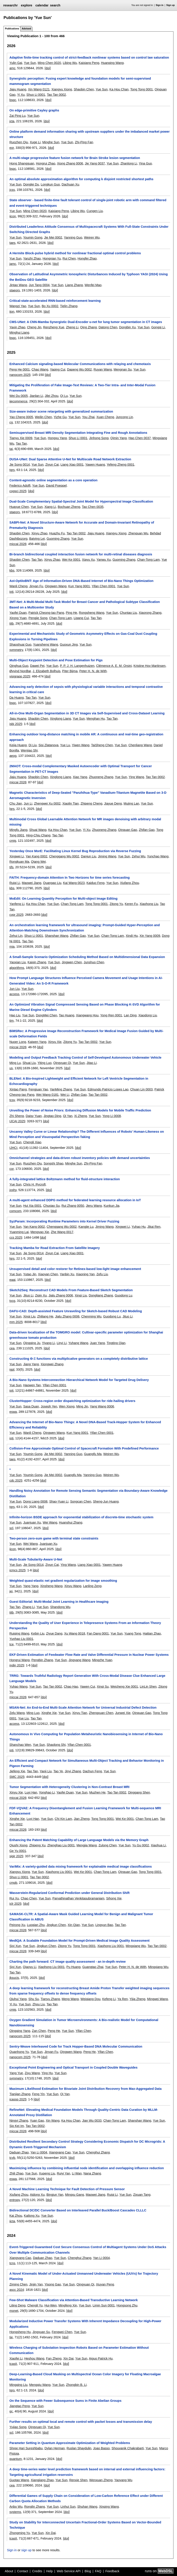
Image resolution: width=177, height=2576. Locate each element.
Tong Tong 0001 (141, 89)
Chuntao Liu (128, 612)
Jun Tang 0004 (39, 285)
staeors (14, 290)
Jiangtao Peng (19, 2406)
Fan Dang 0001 (98, 1633)
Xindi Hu (132, 935)
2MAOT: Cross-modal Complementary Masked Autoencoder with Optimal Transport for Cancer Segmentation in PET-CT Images (80, 768)
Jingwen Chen (72, 962)
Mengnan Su (123, 369)
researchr (10, 5)
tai (11, 449)
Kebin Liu (37, 1633)
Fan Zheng (54, 2358)
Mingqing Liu (18, 2385)
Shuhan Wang (87, 2506)
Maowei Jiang (31, 883)
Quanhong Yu (19, 2052)
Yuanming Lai (19, 1232)
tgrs (12, 470)
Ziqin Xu (41, 1295)
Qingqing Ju (31, 1343)
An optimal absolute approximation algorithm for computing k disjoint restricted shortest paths (81, 179)
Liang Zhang (74, 285)
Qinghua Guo (18, 665)
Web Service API (69, 2571)
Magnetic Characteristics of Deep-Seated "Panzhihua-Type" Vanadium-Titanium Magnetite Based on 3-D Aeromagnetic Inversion (87, 795)
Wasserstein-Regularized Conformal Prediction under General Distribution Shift (69, 1893)
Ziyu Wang (32, 2073)
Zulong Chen (107, 1845)
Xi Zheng (80, 1116)
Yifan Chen (83, 2031)
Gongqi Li (158, 327)
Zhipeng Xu (37, 1845)
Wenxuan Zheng (100, 2480)
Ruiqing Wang (19, 1633)
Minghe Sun (50, 142)
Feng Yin (38, 2094)
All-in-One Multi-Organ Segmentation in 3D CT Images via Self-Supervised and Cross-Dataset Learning (86, 713)
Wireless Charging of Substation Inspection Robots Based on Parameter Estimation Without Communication (79, 2350)
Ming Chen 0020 (49, 63)
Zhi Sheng (16, 1116)
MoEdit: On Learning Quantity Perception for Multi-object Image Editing (63, 898)
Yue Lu (65, 745)
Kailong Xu (31, 2215)
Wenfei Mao (93, 285)
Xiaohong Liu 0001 (58, 1872)
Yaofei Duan (18, 612)
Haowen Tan (32, 1385)
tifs (11, 867)
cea (11, 1348)
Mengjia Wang (87, 1845)
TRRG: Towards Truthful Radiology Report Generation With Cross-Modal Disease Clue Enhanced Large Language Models (87, 1678)
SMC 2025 (16, 1777)
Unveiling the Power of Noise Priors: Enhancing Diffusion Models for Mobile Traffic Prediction (80, 1110)
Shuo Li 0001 (35, 94)
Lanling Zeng (92, 1586)
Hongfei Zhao (87, 258)
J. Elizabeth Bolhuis (46, 671)
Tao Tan (21, 443)
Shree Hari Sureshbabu (25, 2448)
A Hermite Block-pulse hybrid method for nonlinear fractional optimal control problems (75, 253)
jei (10, 1591)
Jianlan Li (36, 396)
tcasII (13, 2364)
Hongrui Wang (19, 1660)
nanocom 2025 (19, 375)
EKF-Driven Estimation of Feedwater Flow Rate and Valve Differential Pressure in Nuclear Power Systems (89, 1654)
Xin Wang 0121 (39, 89)
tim (11, 1020)
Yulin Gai (15, 63)
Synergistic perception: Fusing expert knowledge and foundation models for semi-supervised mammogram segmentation (80, 81)
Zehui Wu (138, 856)
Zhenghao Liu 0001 (61, 1845)
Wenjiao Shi (29, 750)
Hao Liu (14, 1015)
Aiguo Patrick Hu (101, 2358)
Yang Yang (30, 1586)
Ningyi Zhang (18, 2120)
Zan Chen (39, 2031)
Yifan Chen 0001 (103, 586)
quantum (15, 2459)
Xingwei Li (16, 856)
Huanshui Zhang (71, 1522)
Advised (26, 28)
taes (12, 243)
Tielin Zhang (68, 306)
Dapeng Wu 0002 (79, 369)
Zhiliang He (45, 1316)
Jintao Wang (18, 285)
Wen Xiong (67, 1406)
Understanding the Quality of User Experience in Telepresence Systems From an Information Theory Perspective (85, 1625)
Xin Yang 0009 (150, 935)
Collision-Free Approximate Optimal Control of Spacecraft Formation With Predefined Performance (84, 1448)
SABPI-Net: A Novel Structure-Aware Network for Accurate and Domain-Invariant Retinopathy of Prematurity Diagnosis (81, 525)
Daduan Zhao (19, 2152)
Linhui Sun (67, 2506)
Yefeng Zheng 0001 (120, 464)
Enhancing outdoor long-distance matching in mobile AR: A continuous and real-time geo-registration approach (86, 736)
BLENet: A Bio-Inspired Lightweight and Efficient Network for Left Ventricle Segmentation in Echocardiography (78, 1081)
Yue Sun (30, 63)
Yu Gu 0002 (140, 1845)
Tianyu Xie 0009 (20, 438)
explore (26, 5)
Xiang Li (50, 507)
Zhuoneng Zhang (101, 777)
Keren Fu (131, 904)
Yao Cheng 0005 (21, 417)
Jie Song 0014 (19, 464)
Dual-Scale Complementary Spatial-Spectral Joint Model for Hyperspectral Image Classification (81, 501)
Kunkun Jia (111, 1205)
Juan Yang (97, 1343)
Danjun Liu (88, 856)
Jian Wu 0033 (92, 2120)
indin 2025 (16, 1665)
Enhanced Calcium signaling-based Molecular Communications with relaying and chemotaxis (80, 364)
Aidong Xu (37, 2194)
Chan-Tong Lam (148, 559)
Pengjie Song (38, 618)
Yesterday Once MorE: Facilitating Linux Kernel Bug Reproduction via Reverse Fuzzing (75, 851)
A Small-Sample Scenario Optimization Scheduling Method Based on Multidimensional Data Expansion (87, 957)
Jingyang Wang (79, 1660)
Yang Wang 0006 (102, 1406)
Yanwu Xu (103, 559)
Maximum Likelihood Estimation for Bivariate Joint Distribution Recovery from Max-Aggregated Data (85, 2088)
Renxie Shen (78, 2480)
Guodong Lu (123, 1295)
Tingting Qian (116, 1343)
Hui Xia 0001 (32, 1205)
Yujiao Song (17, 2427)
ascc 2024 (16, 2289)
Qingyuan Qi (62, 1063)
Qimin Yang (118, 438)
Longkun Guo (50, 184)
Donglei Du (31, 184)
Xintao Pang (18, 1089)
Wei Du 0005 (18, 396)
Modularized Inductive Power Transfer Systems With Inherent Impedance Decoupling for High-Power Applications (85, 2323)
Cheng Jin (34, 327)
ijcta (12, 2221)
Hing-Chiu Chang (38, 835)
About (9, 2571)
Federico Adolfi (19, 485)
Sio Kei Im (16, 2126)
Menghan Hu (96, 718)
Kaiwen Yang (37, 1042)
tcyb (12, 2157)
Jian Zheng (81, 1819)
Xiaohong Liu (149, 904)
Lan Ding (130, 1015)
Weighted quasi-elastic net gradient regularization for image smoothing (63, 1580)
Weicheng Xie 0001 (124, 1686)
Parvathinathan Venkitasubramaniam (78, 1898)
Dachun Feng (92, 1771)
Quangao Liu (52, 883)
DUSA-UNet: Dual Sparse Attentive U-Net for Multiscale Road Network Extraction (70, 459)
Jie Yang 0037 (95, 163)
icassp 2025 (17, 2099)
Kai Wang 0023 (74, 883)
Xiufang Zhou (129, 883)
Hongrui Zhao (45, 163)
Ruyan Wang (103, 369)
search (55, 5)
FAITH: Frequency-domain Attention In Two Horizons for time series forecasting (69, 877)
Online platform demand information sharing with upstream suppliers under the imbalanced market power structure (89, 134)
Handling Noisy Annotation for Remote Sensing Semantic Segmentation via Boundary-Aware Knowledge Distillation (88, 1493)
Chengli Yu (34, 2305)
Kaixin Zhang (37, 962)
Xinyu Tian (79, 1713)
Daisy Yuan (34, 1116)
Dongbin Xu (127, 327)
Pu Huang (73, 1967)
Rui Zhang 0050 (73, 1205)
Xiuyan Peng (105, 2284)
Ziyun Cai (52, 464)
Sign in (160, 5)
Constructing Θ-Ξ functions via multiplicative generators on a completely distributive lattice (78, 1358)
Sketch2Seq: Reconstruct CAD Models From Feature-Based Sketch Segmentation (71, 1290)
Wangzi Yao (17, 306)
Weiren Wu (92, 237)
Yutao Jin (29, 1274)
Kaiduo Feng (96, 883)
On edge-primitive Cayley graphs (34, 110)
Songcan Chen (80, 1501)
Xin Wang (53, 2120)
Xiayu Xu (88, 559)
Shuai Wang (37, 830)
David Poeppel (56, 485)
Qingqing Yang (19, 2031)
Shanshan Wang (56, 935)
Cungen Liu (95, 211)
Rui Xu (14, 1898)
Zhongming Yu (19, 2533)
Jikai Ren (153, 1226)
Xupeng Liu (47, 2173)
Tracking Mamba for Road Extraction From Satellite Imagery (54, 1248)
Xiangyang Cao (60, 2152)
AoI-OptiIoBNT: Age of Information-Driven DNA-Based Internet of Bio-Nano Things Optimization (81, 581)
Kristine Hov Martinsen (149, 665)
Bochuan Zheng (69, 507)
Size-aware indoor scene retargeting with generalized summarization (61, 411)
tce (11, 1644)
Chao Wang (39, 369)
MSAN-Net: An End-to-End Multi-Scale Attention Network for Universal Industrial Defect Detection (82, 1707)
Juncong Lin (124, 417)
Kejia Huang (18, 745)
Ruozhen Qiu (18, 142)
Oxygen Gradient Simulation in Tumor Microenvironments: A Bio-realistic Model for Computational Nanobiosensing (83, 2022)
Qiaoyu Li (29, 1967)
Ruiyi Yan (63, 2173)
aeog (12, 755)
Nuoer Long (17, 1042)
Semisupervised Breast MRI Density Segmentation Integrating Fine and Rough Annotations (78, 432)
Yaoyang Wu (123, 2480)
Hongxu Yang (57, 438)
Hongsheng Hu (20, 2332)
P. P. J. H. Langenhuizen (77, 665)
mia (11, 946)
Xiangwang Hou (87, 1015)
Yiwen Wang (80, 745)
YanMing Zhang (61, 1089)
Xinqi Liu (81, 1295)
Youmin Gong (32, 237)
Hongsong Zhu (127, 2305)
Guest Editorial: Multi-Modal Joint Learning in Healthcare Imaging (58, 1601)
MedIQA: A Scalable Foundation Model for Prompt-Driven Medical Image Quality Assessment (79, 1940)
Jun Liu (14, 989)
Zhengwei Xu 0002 (47, 803)
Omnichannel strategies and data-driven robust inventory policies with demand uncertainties (79, 1158)
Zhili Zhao (16, 2173)
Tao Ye (58, 1771)
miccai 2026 (17, 544)
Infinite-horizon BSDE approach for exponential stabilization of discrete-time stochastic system (81, 1517)
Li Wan (77, 2173)
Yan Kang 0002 (36, 856)
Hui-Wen (50, 2305)
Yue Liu (23, 1718)
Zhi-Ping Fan (84, 142)
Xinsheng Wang (51, 1586)
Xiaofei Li (15, 2358)
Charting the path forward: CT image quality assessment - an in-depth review (67, 1961)
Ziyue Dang (54, 1633)
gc (11, 2411)
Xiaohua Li (158, 1845)
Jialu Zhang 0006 (60, 1295)
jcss (12, 189)
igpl (11, 1369)
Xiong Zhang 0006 (70, 163)
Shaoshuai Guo (20, 644)
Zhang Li (28, 1607)
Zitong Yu (116, 904)
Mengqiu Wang (39, 2385)
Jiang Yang (31, 1364)
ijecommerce (18, 401)
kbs (11, 570)
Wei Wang (50, 1522)
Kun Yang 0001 (79, 586)
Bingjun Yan (54, 2194)
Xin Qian (74, 1925)
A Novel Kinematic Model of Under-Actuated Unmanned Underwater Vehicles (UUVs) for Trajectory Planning (83, 2276)
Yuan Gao (37, 2120)
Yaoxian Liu (17, 962)
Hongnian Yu (51, 258)
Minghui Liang (19, 332)
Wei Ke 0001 (71, 559)
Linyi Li (62, 1343)
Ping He (71, 612)
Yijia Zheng (137, 1999)
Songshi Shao (53, 1163)
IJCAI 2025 (17, 1121)
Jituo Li (28, 1295)
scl (11, 1528)
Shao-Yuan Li (58, 1501)
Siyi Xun (15, 1946)
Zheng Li (72, 327)
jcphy (13, 1190)
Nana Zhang (92, 2173)
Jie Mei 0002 (53, 237)
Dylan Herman (54, 2448)
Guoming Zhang (57, 538)
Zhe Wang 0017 (62, 1232)
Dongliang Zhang (101, 1295)
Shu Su (33, 1999)
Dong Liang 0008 (35, 1501)
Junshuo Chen (94, 962)
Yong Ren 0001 (111, 1015)
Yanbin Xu (67, 1274)
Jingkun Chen (56, 1925)
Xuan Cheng (105, 417)
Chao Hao (71, 1686)
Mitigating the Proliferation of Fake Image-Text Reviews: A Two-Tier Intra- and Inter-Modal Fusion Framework (82, 387)
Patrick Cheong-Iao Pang (46, 612)
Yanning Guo (73, 237)
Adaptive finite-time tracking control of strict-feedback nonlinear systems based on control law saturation (89, 57)
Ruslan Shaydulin (79, 2448)
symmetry (16, 650)
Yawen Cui (87, 1686)
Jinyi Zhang (73, 1771)
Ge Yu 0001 (17, 1851)
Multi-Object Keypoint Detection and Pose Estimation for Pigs (55, 660)
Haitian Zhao (152, 1633)
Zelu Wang (17, 1713)
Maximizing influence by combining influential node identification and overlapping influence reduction (86, 2168)
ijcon (12, 216)
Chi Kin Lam (63, 1819)
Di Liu (33, 745)
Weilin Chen (43, 417)
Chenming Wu (91, 1316)
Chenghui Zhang (98, 2152)
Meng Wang (70, 1999)
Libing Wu (70, 63)
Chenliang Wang (140, 745)
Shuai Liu (29, 1063)
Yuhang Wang (78, 1343)
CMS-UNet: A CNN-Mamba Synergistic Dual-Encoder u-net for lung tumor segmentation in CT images (85, 322)
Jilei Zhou (51, 396)
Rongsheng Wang (91, 612)
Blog (88, 2571)
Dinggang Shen (139, 1792)
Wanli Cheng (18, 586)
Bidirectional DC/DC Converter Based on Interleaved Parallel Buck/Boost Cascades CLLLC (77, 2210)
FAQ (98, 2571)
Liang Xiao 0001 (71, 464)
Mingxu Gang (74, 2194)
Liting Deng (17, 2305)
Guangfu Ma (93, 1454)
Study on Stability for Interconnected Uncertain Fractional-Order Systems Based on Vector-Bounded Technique (85, 2525)
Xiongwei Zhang (52, 1364)
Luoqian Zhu (36, 1925)
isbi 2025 (15, 724)
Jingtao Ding (52, 1116)
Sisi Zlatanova (48, 745)
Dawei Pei (37, 665)
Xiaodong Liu (147, 1015)
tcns (12, 2263)
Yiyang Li (48, 1343)
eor (11, 147)
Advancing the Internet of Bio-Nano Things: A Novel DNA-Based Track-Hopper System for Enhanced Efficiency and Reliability (85, 1424)
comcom (15, 1211)
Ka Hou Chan (119, 89)
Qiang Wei (38, 861)
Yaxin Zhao (17, 327)
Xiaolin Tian (70, 803)
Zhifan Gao (146, 830)
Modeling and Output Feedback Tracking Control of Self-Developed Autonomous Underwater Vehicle (85, 1057)
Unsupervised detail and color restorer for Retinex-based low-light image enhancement (75, 1269)
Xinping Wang (109, 2506)
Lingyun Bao (104, 1925)
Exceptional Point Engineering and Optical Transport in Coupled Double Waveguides (73, 2067)
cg (11, 422)
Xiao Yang (80, 777)
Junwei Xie (123, 1713)
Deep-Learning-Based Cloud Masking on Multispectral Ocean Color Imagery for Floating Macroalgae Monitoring (85, 2376)
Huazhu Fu (57, 533)
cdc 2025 (15, 1480)
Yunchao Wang (157, 856)
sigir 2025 (16, 1856)
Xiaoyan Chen (48, 1274)
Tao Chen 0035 (93, 507)
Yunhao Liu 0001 (21, 1639)
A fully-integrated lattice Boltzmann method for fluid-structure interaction (64, 1179)
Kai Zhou (15, 2215)
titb (11, 623)
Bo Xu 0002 (50, 306)
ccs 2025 (15, 1237)
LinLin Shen (148, 1686)
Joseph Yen (49, 1406)
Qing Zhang (88, 327)
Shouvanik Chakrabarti (128, 2448)
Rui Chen (69, 258)
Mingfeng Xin (67, 2305)
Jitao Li (92, 1063)
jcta (11, 121)
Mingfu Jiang (18, 830)
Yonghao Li (47, 1792)
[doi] (48, 68)
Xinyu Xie (55, 1042)
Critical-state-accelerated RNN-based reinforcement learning (55, 300)
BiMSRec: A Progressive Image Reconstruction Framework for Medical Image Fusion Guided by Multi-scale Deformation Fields (86, 1033)
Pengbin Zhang (42, 1660)
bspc (12, 100)
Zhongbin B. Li (76, 2385)
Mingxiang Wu (136, 1946)
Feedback (112, 2571)
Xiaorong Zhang (150, 612)
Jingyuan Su (41, 2332)
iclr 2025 (15, 1903)
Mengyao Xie (40, 1232)
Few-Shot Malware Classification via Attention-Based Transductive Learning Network (73, 2300)
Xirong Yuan (18, 618)
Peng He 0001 (19, 369)
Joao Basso (101, 2448)
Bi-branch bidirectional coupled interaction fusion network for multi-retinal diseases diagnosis (80, 554)
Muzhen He (97, 1792)
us (11, 1068)
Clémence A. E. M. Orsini (114, 665)
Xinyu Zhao (39, 533)
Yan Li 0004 (38, 2152)
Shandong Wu (60, 1607)
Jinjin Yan (36, 2284)
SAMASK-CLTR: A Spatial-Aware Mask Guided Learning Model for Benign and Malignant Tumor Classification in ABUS (81, 1916)
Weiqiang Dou (90, 1999)
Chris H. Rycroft (34, 1184)
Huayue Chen (19, 507)
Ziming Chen (18, 2284)
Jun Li (28, 803)
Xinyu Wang (72, 1586)
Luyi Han (31, 1792)
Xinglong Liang (60, 718)
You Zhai (88, 417)
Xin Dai (68, 2358)
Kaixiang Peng (89, 63)
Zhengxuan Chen (101, 1713)
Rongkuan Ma (19, 861)
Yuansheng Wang (45, 644)
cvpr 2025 (16, 914)
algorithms (16, 968)
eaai (12, 1279)
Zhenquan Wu (138, 533)
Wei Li (64, 1094)
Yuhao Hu (139, 1226)
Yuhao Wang (18, 1686)
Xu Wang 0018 (74, 1633)
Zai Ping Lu (17, 115)
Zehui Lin (15, 935)
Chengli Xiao (32, 1142)
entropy (14, 2200)
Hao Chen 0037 (140, 438)
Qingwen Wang (56, 586)
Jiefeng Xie (17, 1771)
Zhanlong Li (128, 163)
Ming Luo (33, 1713)
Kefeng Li (109, 1999)
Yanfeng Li (16, 904)
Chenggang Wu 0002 (64, 856)
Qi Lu (64, 396)
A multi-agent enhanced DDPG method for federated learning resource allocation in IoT (75, 1200)
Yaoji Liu (46, 1771)
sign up (26, 2550)
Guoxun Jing (69, 644)
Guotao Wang (19, 2480)
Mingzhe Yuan (102, 1660)
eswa (13, 1411)
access (14, 994)
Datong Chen (107, 327)
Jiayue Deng (113, 803)
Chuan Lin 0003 (141, 1089)
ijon (11, 311)
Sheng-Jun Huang (106, 1501)
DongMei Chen (46, 1015)
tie (11, 2337)
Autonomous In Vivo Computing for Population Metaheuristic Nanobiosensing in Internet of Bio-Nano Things (86, 1736)
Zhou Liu (39, 2004)
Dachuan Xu (70, 184)
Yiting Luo (44, 1063)
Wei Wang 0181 (47, 1094)
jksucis (14, 1977)
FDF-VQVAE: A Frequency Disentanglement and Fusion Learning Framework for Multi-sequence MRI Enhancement (85, 1810)
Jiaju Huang (17, 89)
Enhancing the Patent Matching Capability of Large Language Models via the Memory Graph (78, 1840)
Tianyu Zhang (50, 1999)
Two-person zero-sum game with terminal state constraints (53, 1538)
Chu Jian (15, 803)
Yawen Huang (95, 464)
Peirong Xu (17, 1925)
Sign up (170, 5)
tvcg (12, 1300)
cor (11, 1168)
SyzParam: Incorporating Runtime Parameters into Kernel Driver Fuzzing (64, 1221)
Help (49, 2571)
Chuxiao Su (51, 1205)
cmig (12, 840)
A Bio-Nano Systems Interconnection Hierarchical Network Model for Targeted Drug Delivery (79, 1380)
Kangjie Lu (86, 1226)
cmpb (13, 1882)
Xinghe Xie (49, 1713)
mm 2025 (16, 1322)
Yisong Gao (52, 2284)
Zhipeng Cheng (91, 803)
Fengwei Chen (62, 2332)
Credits (37, 2571)
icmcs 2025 (17, 1570)
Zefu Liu (102, 1274)
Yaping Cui (57, 369)
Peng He (54, 2031)
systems (15, 2512)
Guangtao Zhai (92, 1967)
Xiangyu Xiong (61, 89)
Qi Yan (68, 1116)
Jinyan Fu (36, 586)
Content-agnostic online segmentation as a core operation (53, 480)
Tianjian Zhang (19, 2094)
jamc (12, 264)
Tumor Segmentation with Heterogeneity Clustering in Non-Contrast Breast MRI (69, 1787)
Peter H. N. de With (93, 671)
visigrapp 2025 (19, 676)
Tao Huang (66, 1015)
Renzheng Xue (53, 327)
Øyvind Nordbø (20, 671)
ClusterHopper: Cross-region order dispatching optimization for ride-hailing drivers (72, 1401)
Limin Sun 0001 (104, 2305)
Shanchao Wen (20, 1744)
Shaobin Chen (84, 89)
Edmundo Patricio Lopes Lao (108, 1089)
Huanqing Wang (112, 63)
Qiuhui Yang (18, 1999)
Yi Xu (21, 94)
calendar (41, 5)
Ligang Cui (81, 618)
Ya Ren (122, 1999)
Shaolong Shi (56, 1744)
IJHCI (13, 1147)
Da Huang (16, 697)
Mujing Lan (131, 803)
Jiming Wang (107, 856)
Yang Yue (16, 2073)
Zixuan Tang (141, 2194)
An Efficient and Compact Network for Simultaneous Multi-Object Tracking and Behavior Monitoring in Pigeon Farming (86, 1763)
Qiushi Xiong (18, 1845)
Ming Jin (82, 1406)
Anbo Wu (15, 2506)
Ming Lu (15, 1063)
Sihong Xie (114, 1898)
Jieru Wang (94, 1205)
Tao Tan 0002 (56, 94)
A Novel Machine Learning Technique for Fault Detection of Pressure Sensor (67, 2189)
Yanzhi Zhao (32, 258)
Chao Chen (29, 1898)
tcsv (12, 1100)
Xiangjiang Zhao (42, 2480)
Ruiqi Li (14, 883)
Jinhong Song (99, 438)
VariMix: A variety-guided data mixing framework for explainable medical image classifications (80, 1866)
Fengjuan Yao (38, 1089)
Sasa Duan (31, 1406)
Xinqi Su (103, 1686)
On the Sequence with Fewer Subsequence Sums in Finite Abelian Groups (65, 2400)
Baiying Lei (37, 538)
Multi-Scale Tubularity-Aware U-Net (35, 1559)
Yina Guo (145, 163)
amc (12, 68)
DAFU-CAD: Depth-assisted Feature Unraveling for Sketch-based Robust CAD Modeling (75, 1311)
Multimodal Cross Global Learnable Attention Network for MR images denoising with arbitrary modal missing (85, 821)
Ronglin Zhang (34, 2506)
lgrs (11, 809)
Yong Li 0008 (111, 1116)
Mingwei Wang (157, 1999)
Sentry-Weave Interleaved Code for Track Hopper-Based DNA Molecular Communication (75, 2046)
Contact (22, 2571)
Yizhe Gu (60, 417)
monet (13, 2310)
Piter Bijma (70, 671)
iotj (11, 591)
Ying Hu (47, 2073)
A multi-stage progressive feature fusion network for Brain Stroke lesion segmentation (74, 158)
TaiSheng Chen (102, 745)
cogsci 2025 (17, 491)
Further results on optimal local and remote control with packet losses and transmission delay (80, 2421)
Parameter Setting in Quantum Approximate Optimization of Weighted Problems (69, 2443)
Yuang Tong (132, 1633)
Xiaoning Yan (85, 1274)
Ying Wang (136, 777)
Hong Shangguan (21, 163)
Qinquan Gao (127, 830)
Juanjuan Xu (32, 1522)
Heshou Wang (34, 2358)
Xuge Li (35, 142)
